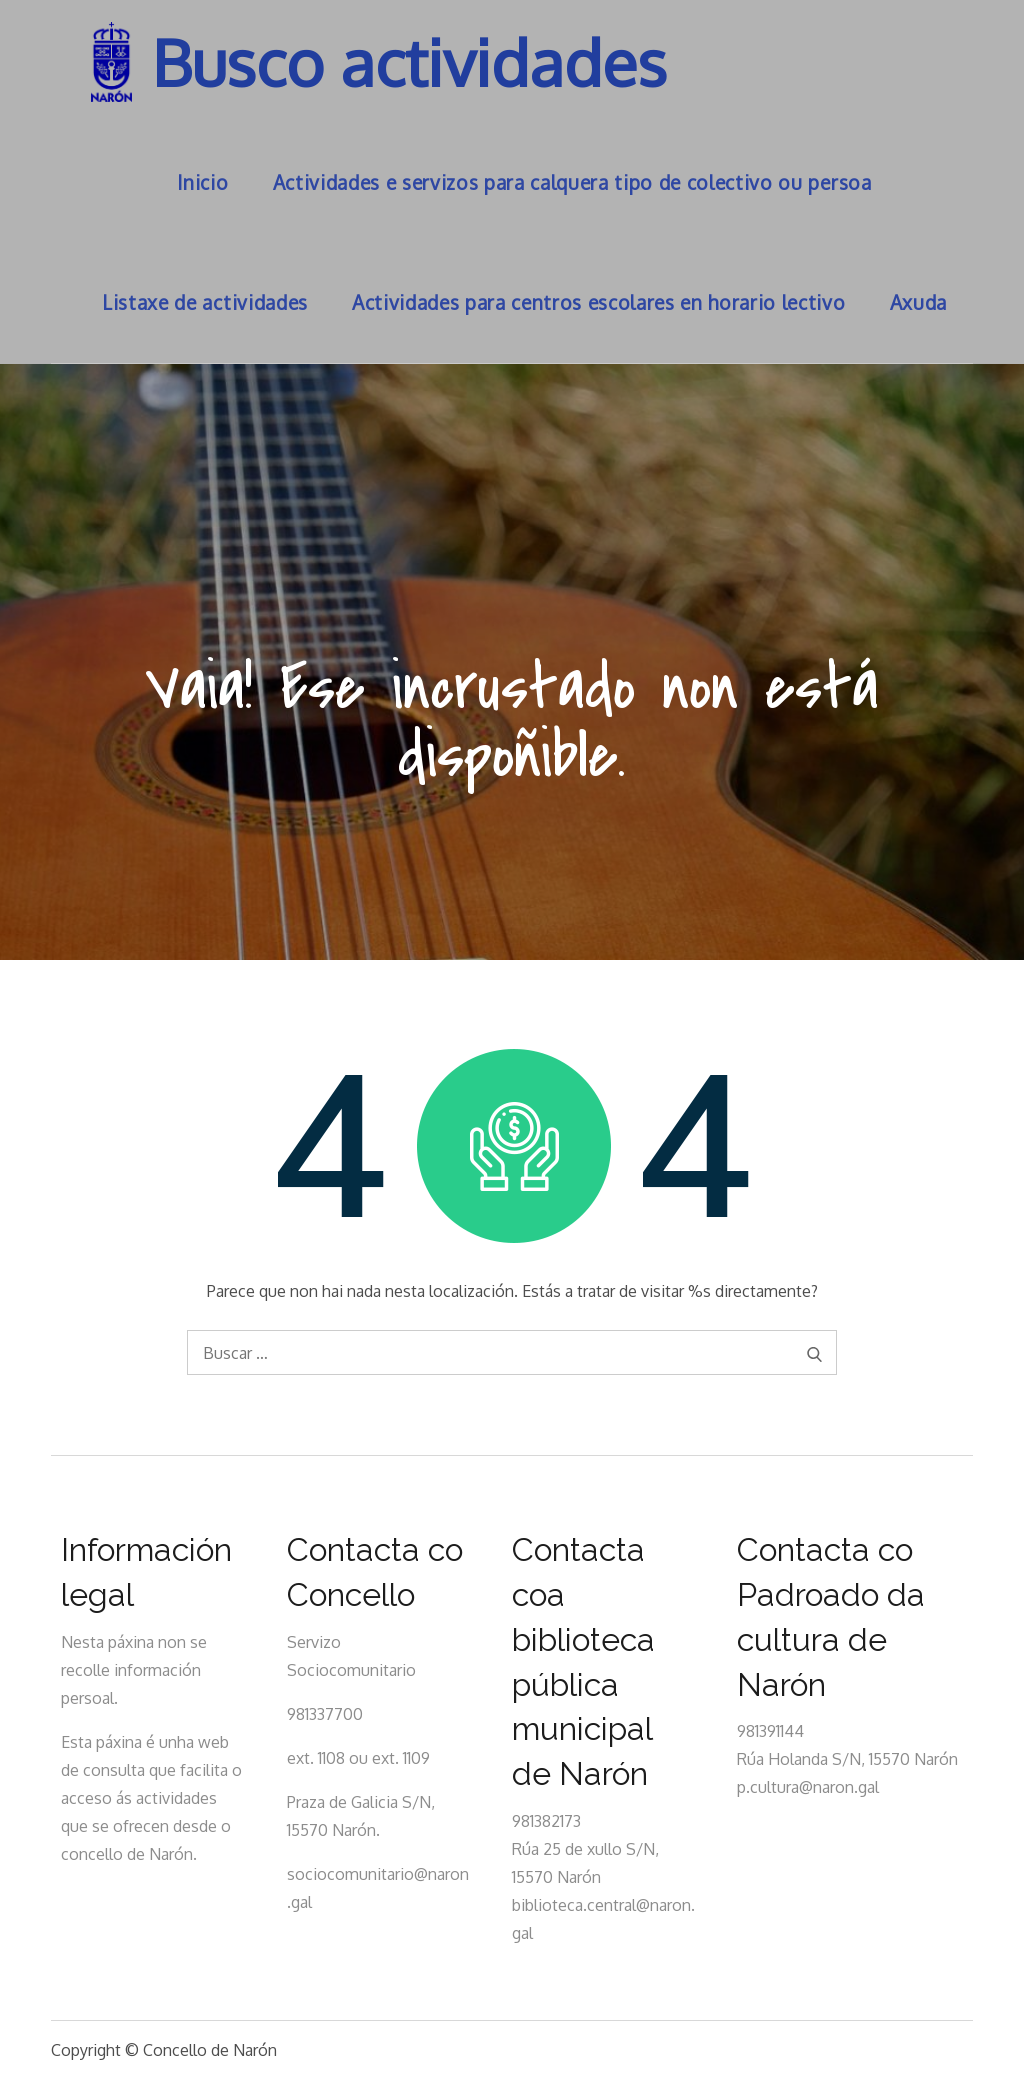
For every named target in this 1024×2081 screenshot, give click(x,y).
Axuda (918, 302)
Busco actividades (409, 61)
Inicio (202, 182)
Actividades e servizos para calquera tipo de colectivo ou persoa (572, 182)
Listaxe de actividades (205, 302)
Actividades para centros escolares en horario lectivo (599, 302)
